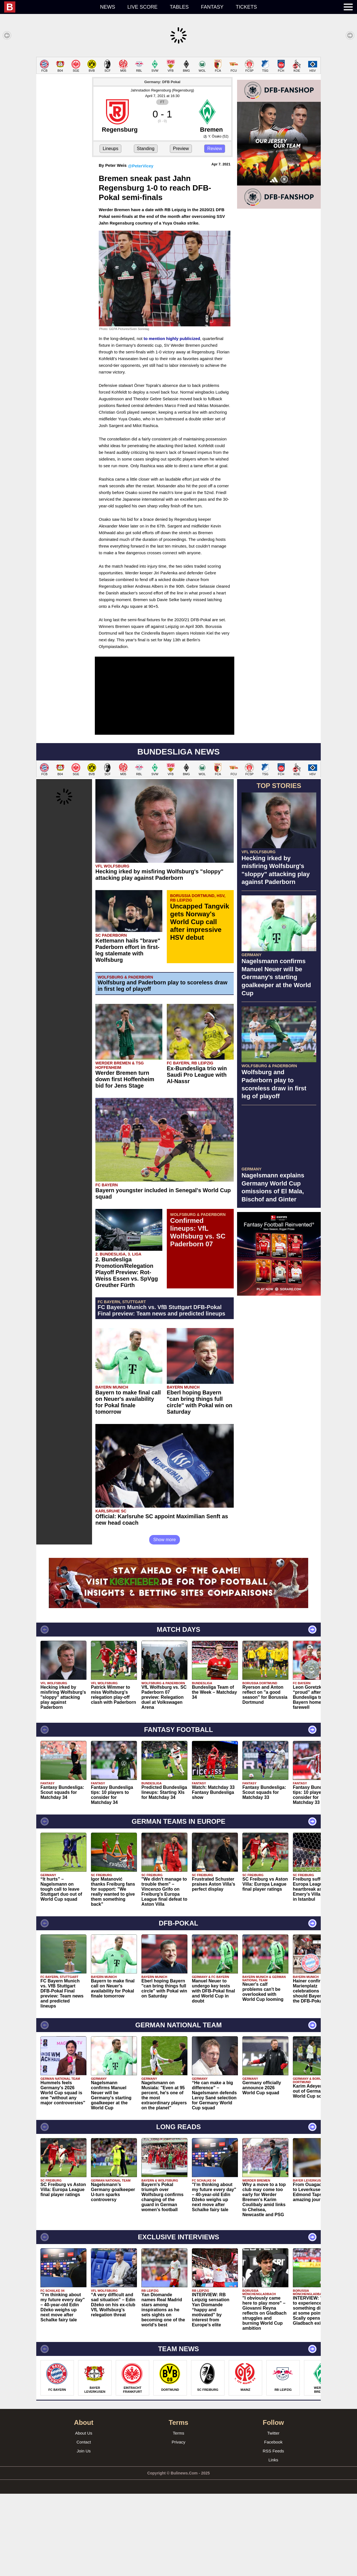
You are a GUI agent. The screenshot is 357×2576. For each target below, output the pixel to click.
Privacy (178, 2442)
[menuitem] (49, 7)
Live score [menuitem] (142, 7)
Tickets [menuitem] (246, 7)
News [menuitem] (107, 7)
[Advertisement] (279, 296)
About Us (83, 2433)
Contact (83, 2442)
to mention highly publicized (172, 338)
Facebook (273, 2442)
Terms (178, 2433)
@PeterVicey (140, 165)
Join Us (84, 2451)
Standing (146, 148)
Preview (181, 148)
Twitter (273, 2433)
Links (273, 2459)
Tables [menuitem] (179, 7)
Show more (164, 1539)
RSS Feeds (273, 2451)
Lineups (110, 148)
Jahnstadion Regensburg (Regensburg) (162, 90)
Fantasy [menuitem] (212, 7)
